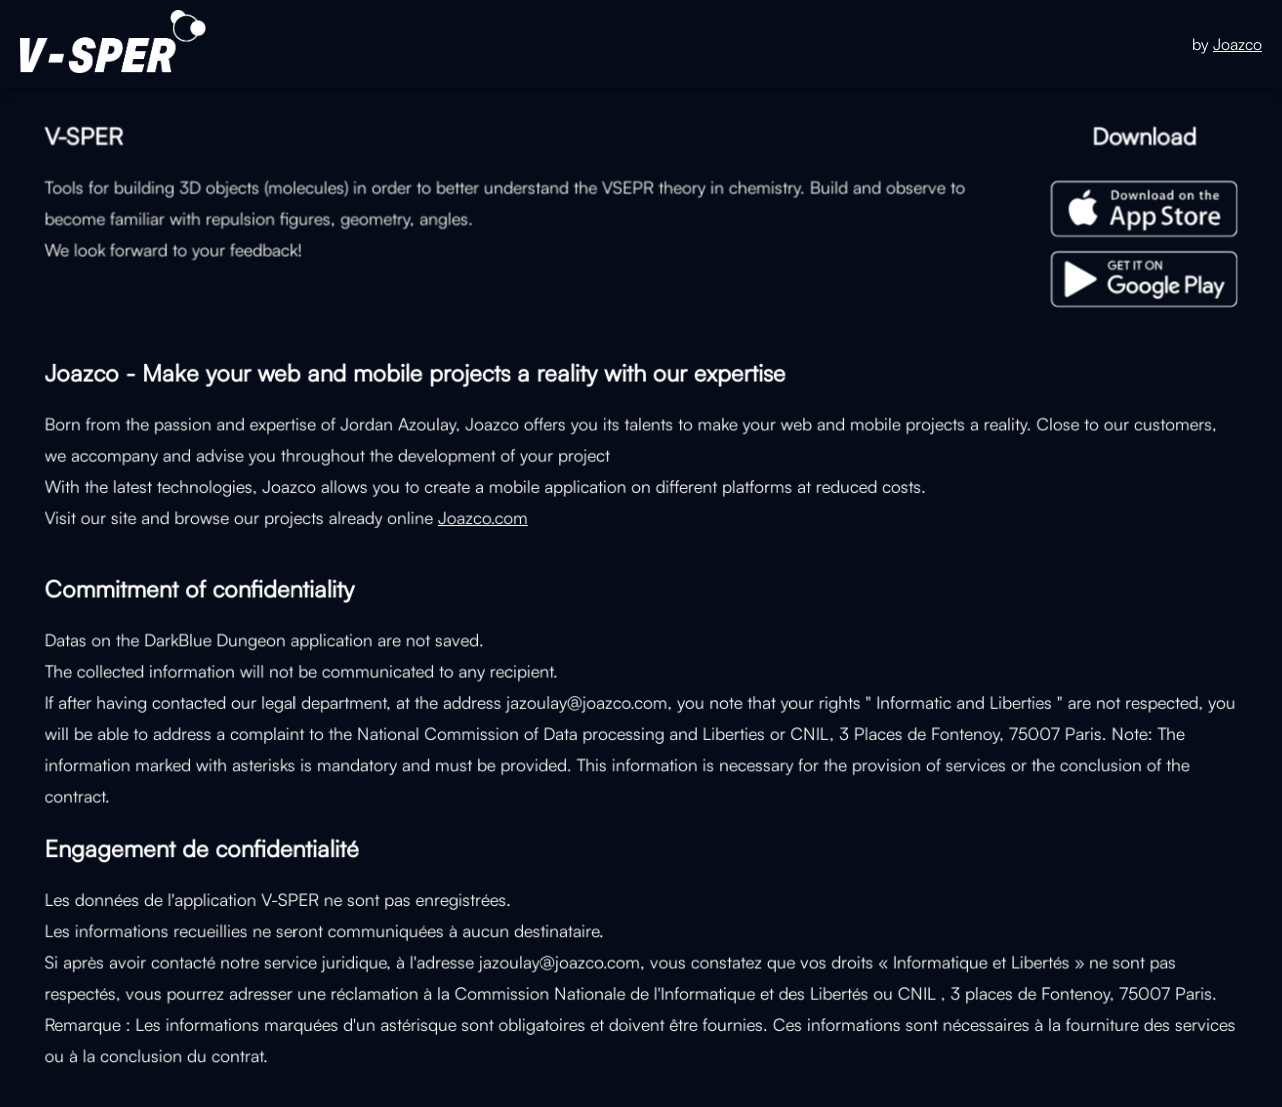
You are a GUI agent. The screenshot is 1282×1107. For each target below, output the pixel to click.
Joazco (1237, 44)
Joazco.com (485, 515)
